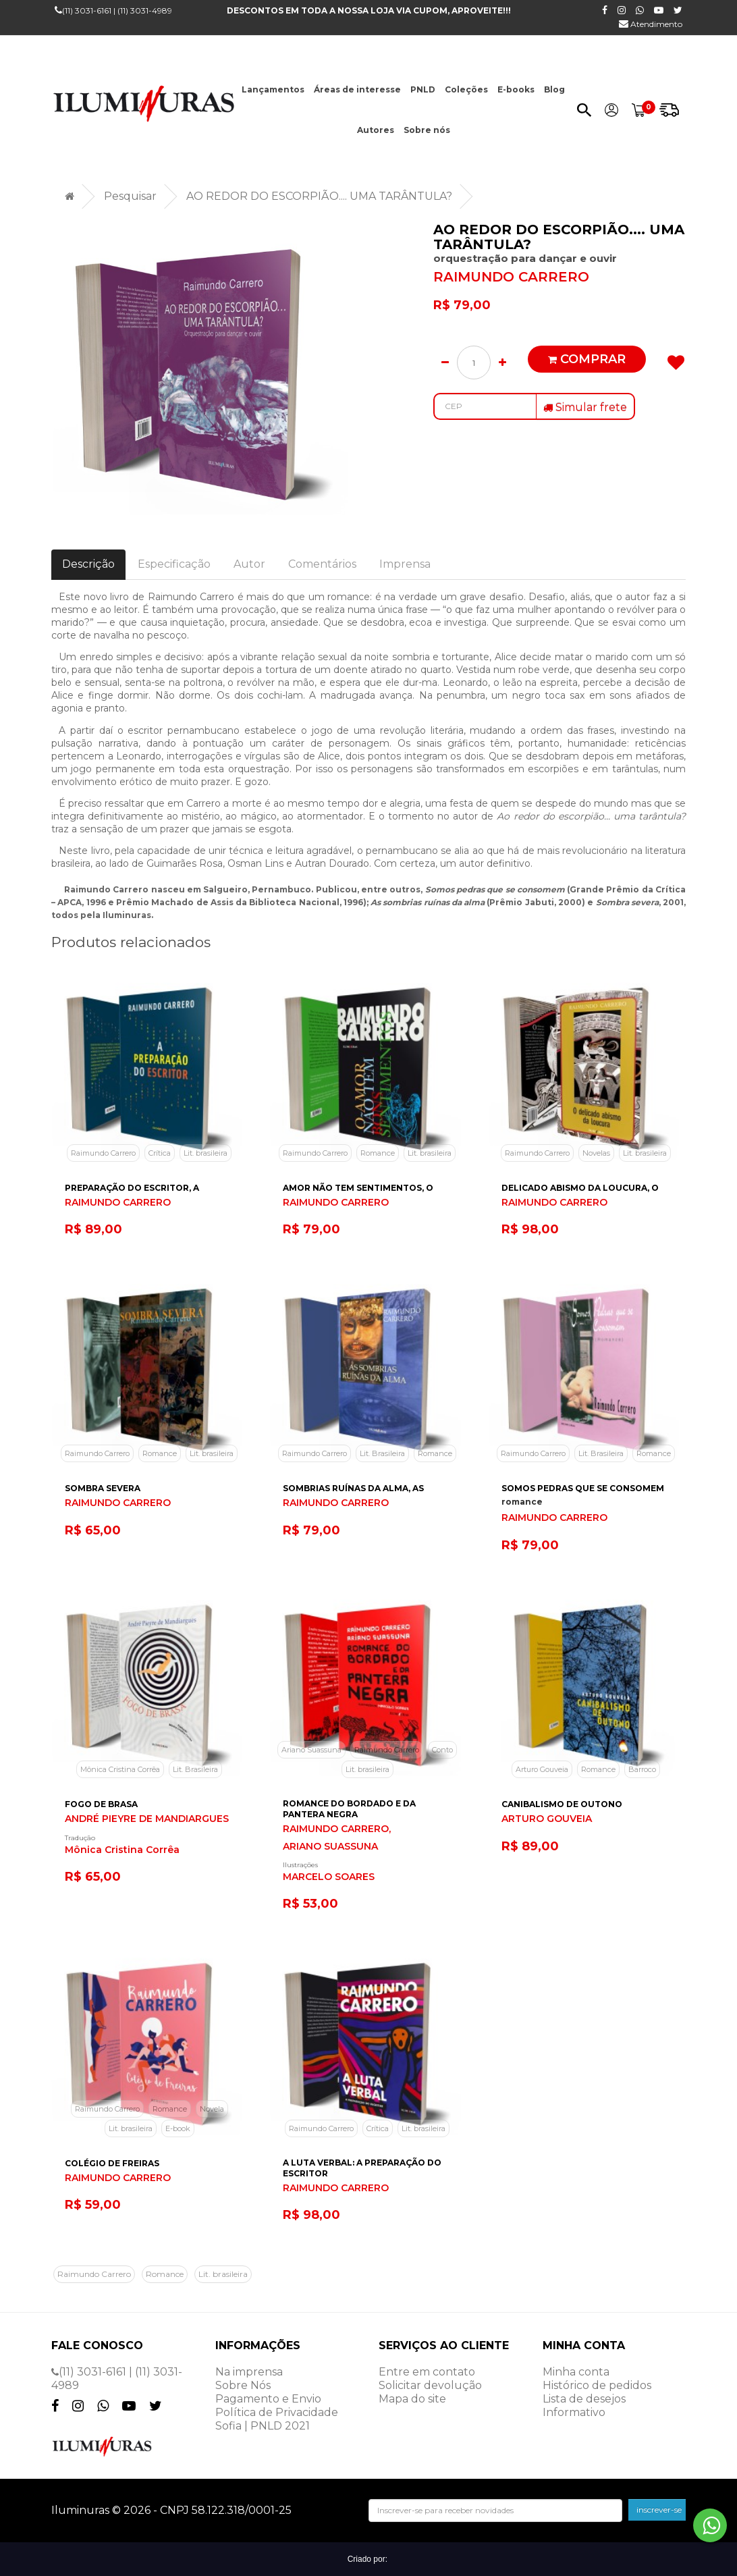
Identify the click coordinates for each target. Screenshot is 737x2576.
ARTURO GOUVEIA (546, 1819)
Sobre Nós (243, 2385)
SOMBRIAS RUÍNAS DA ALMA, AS (353, 1488)
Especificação (174, 564)
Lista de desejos (584, 2398)
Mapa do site (412, 2398)
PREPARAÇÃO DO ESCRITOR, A (132, 1188)
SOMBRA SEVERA (102, 1488)
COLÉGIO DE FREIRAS (112, 2163)
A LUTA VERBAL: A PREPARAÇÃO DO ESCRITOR (362, 2167)
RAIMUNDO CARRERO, (337, 1829)
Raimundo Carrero (103, 1153)
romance (522, 1501)
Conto (442, 1749)
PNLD (422, 89)
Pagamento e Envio (268, 2398)
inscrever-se (659, 2509)
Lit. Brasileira (382, 1453)
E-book (177, 2128)
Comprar (587, 359)
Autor (249, 564)
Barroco (642, 1769)
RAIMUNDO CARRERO (511, 276)
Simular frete (585, 407)
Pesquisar (130, 196)
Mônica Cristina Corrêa (120, 1769)
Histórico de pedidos (597, 2385)
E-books (516, 89)
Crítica (159, 1153)
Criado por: (369, 2559)
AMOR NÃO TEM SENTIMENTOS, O (358, 1188)
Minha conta (576, 2371)
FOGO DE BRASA (101, 1804)
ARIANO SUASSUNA (330, 1847)
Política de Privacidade (276, 2412)
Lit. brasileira (205, 1153)
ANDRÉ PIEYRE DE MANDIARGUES (147, 1819)
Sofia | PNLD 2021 (262, 2425)
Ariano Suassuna (311, 1749)
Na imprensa (249, 2371)
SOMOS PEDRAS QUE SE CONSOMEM (582, 1488)
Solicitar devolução (430, 2385)
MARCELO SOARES (329, 1877)
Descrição (88, 564)
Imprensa (405, 564)
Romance (377, 1153)
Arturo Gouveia (542, 1769)
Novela (212, 2109)
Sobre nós (427, 130)
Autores (375, 130)
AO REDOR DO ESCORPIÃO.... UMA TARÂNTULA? (319, 196)
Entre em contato (427, 2371)
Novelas (596, 1153)
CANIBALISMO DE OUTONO (561, 1804)
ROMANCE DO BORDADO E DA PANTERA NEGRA (349, 1808)
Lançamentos (273, 89)
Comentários (322, 564)
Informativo (574, 2412)
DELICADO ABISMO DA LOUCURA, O (580, 1188)
